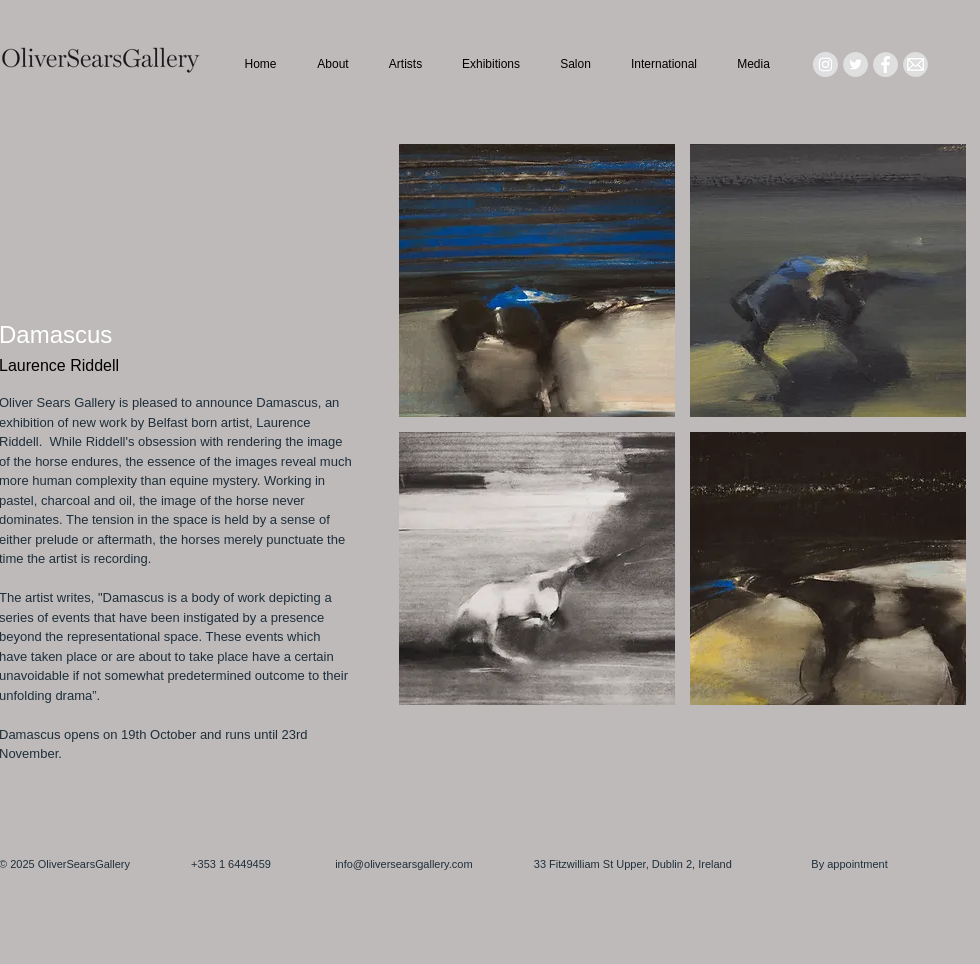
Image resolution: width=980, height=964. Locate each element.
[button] (537, 280)
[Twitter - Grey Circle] (855, 64)
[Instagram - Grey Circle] (825, 64)
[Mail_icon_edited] (915, 64)
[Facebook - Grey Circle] (885, 64)
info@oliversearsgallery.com (404, 864)
